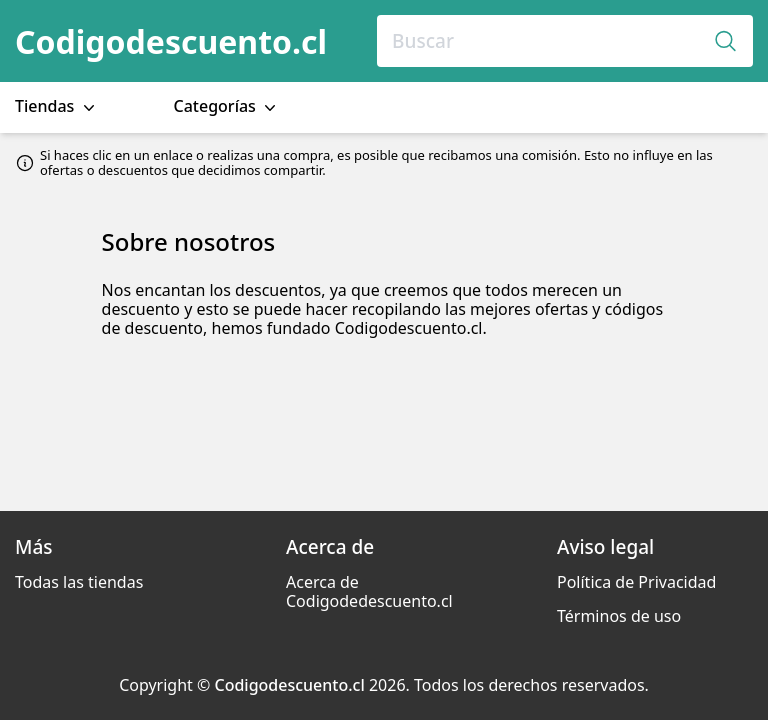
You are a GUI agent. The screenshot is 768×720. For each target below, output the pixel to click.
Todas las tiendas (79, 582)
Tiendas (57, 106)
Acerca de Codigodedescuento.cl (369, 591)
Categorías (227, 106)
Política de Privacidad (636, 582)
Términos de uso (619, 616)
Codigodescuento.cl (171, 41)
